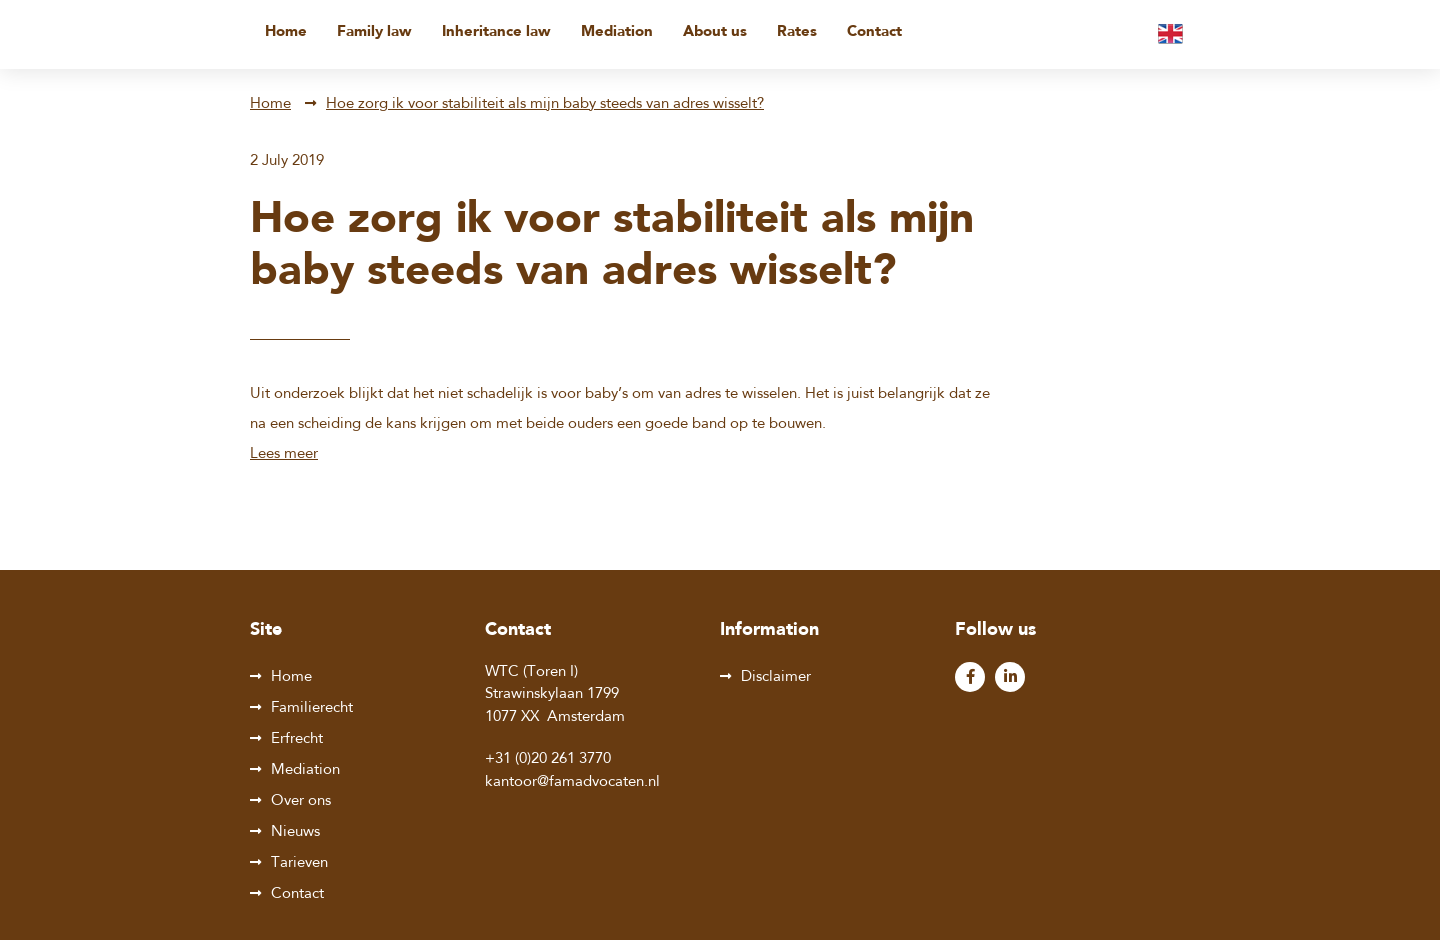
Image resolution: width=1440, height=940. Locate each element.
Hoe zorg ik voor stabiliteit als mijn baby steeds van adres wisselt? (545, 104)
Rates (797, 32)
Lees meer (284, 454)
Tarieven (299, 863)
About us (715, 32)
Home (286, 32)
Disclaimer (776, 677)
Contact (874, 32)
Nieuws (295, 832)
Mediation (617, 32)
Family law (374, 32)
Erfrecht (297, 739)
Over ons (301, 801)
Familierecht (312, 708)
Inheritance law (496, 32)
